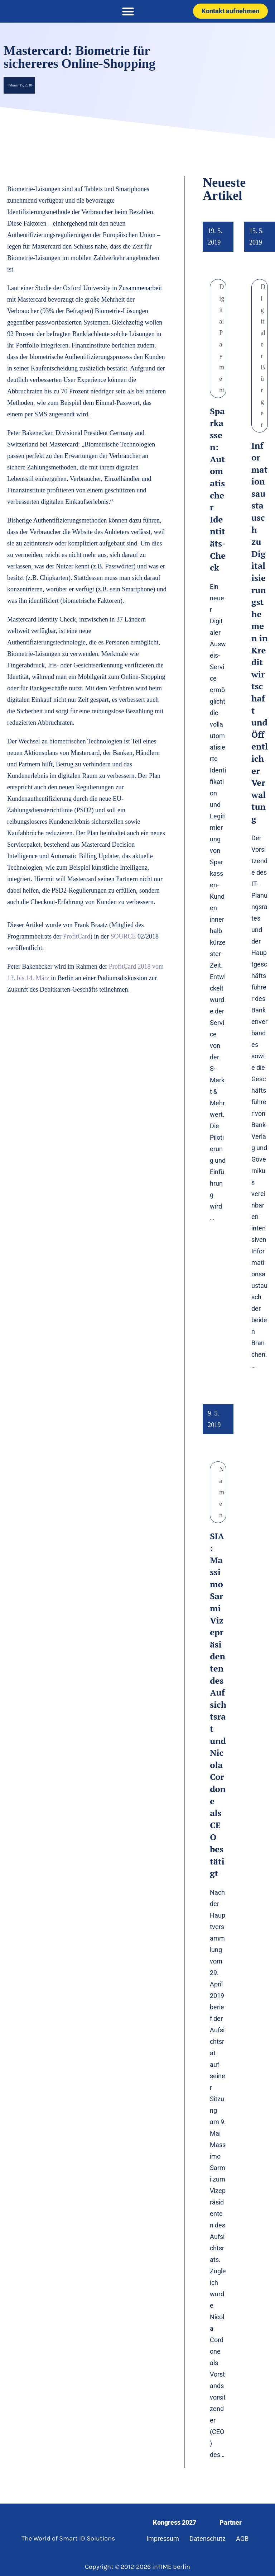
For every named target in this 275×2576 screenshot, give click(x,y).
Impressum (162, 2538)
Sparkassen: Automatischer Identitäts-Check (218, 489)
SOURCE (123, 936)
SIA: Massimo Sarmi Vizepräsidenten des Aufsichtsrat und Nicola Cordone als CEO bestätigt (218, 1704)
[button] (128, 11)
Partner (230, 2522)
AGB (242, 2538)
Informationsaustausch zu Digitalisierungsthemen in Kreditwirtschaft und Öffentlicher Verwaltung (259, 632)
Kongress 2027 (174, 2522)
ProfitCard (76, 936)
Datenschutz (207, 2538)
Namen (221, 1492)
